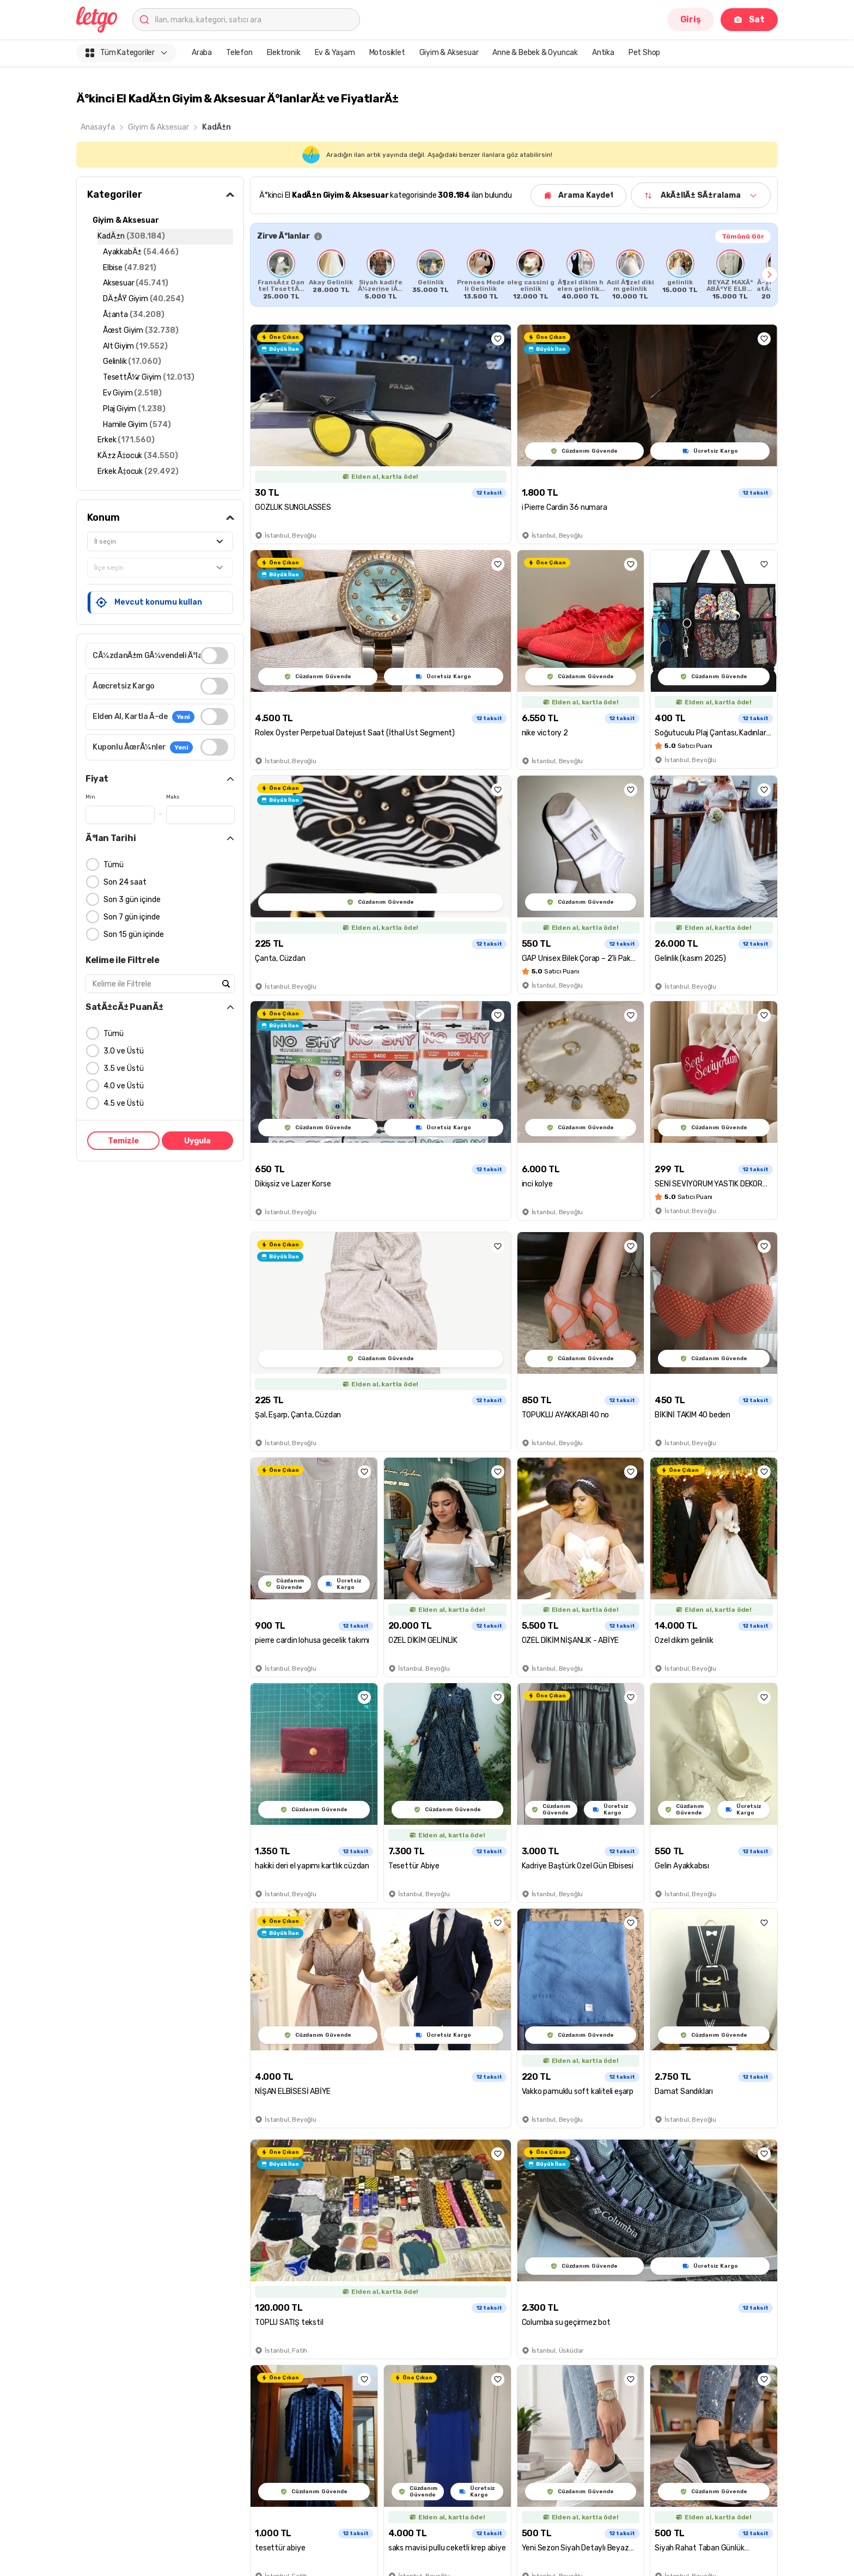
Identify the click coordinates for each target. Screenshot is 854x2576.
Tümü (113, 864)
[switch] (214, 655)
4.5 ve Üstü (123, 1103)
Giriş (690, 19)
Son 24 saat (125, 882)
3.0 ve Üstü (123, 1051)
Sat (749, 19)
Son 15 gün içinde (133, 934)
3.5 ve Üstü (123, 1068)
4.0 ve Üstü (123, 1086)
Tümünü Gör (743, 236)
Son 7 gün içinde (131, 917)
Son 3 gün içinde (132, 899)
